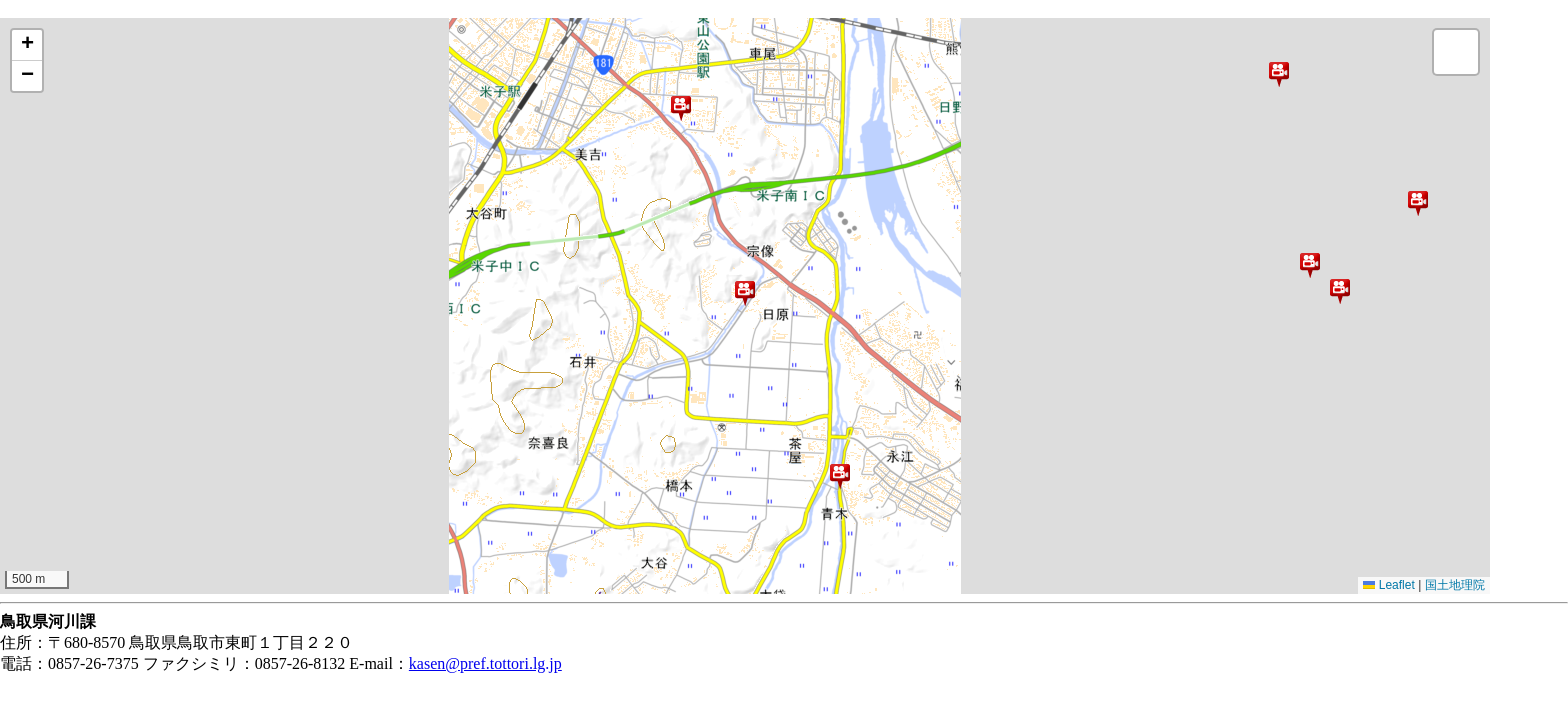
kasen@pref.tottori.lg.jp (485, 663)
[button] (1279, 74)
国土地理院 (1455, 585)
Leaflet (1388, 585)
